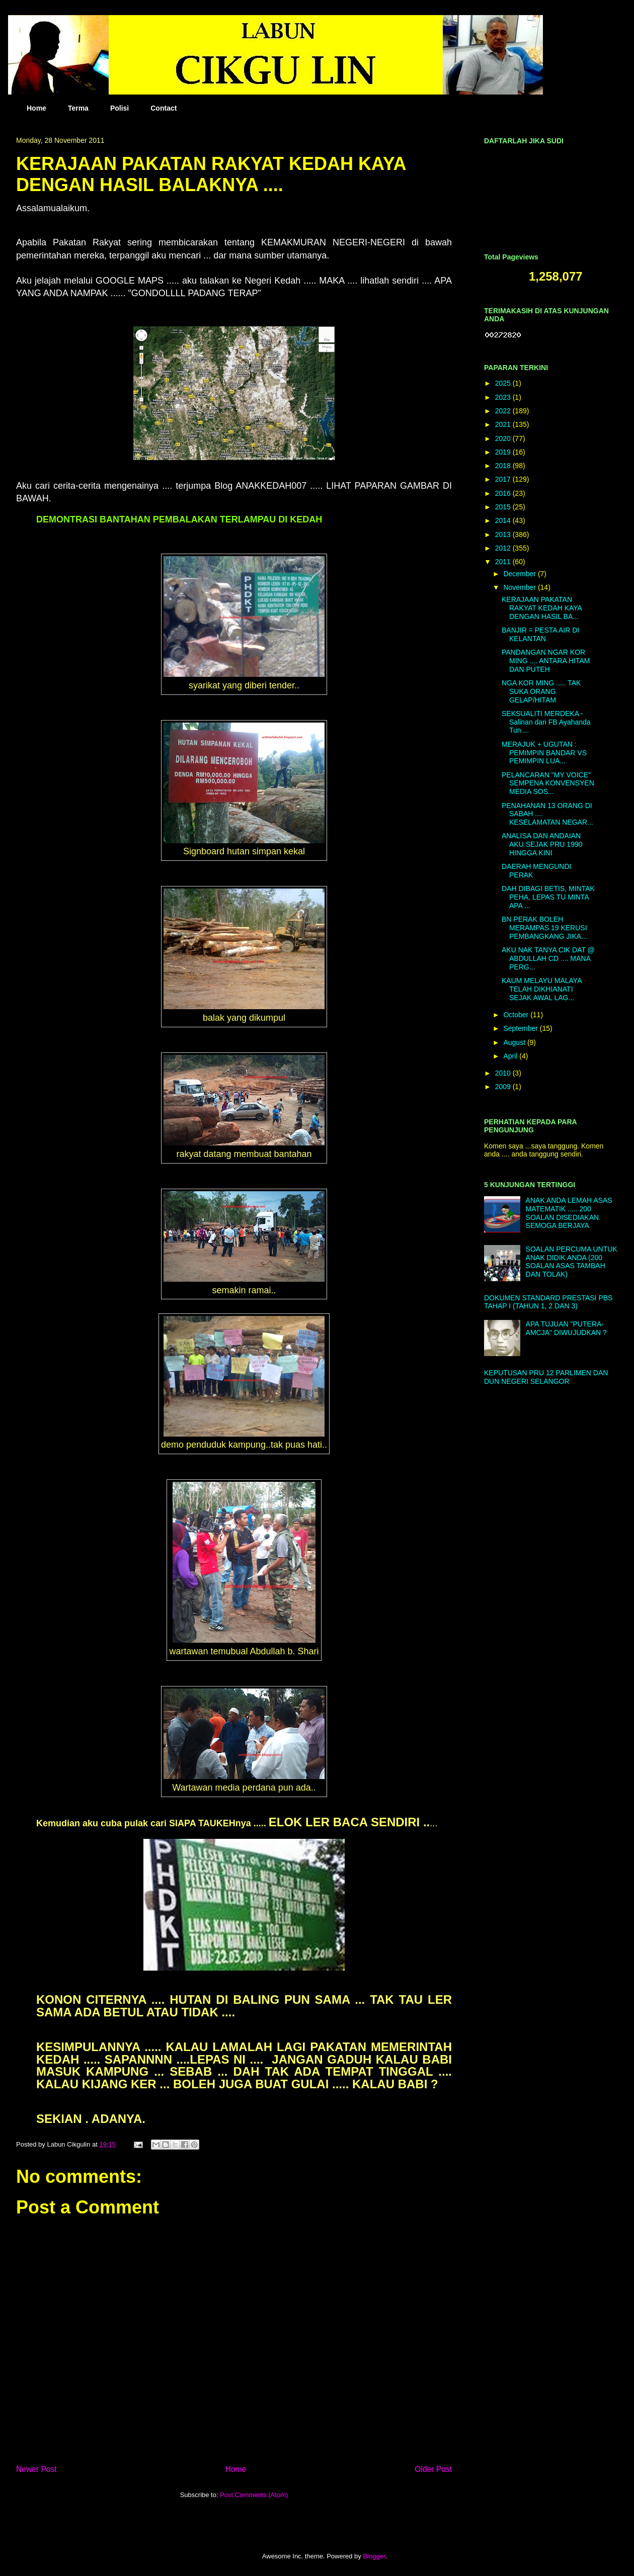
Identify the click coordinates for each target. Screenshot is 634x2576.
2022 (504, 411)
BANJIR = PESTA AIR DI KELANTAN (540, 634)
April (511, 1056)
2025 (504, 383)
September (521, 1028)
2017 (504, 479)
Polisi (119, 108)
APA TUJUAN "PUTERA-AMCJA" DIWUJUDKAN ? (566, 1328)
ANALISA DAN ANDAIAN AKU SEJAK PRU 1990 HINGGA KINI (542, 844)
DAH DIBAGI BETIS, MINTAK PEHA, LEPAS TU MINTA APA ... (548, 897)
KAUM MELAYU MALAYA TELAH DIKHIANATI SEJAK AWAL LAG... (542, 989)
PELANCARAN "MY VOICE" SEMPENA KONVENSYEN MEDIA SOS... (548, 783)
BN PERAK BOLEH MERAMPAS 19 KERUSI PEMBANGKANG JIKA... (544, 927)
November (520, 587)
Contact (163, 108)
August (515, 1042)
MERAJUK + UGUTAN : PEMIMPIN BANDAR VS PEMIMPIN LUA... (544, 752)
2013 (504, 534)
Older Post (433, 2469)
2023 (504, 397)
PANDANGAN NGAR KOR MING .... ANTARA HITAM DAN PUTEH (546, 660)
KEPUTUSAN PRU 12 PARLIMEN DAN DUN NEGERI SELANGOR (546, 1377)
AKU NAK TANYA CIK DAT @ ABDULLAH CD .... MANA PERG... (548, 958)
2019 (504, 452)
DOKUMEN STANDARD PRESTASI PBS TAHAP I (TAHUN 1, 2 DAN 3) (548, 1302)
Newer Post (36, 2469)
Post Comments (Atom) (254, 2495)
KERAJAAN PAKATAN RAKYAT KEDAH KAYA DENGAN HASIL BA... (542, 607)
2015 (504, 507)
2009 (504, 1087)
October (516, 1015)
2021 (504, 424)
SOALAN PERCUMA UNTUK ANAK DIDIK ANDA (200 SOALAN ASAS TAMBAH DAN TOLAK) (571, 1261)
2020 (504, 438)
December (520, 574)
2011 (504, 562)
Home (36, 108)
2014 (504, 520)
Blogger (374, 2556)
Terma (78, 108)
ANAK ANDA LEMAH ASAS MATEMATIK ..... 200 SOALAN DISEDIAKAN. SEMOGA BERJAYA (569, 1212)
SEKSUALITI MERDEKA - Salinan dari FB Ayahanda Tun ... (546, 722)
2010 (504, 1073)
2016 (504, 493)
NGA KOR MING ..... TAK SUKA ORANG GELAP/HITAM (541, 691)
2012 (504, 548)
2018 (504, 466)
